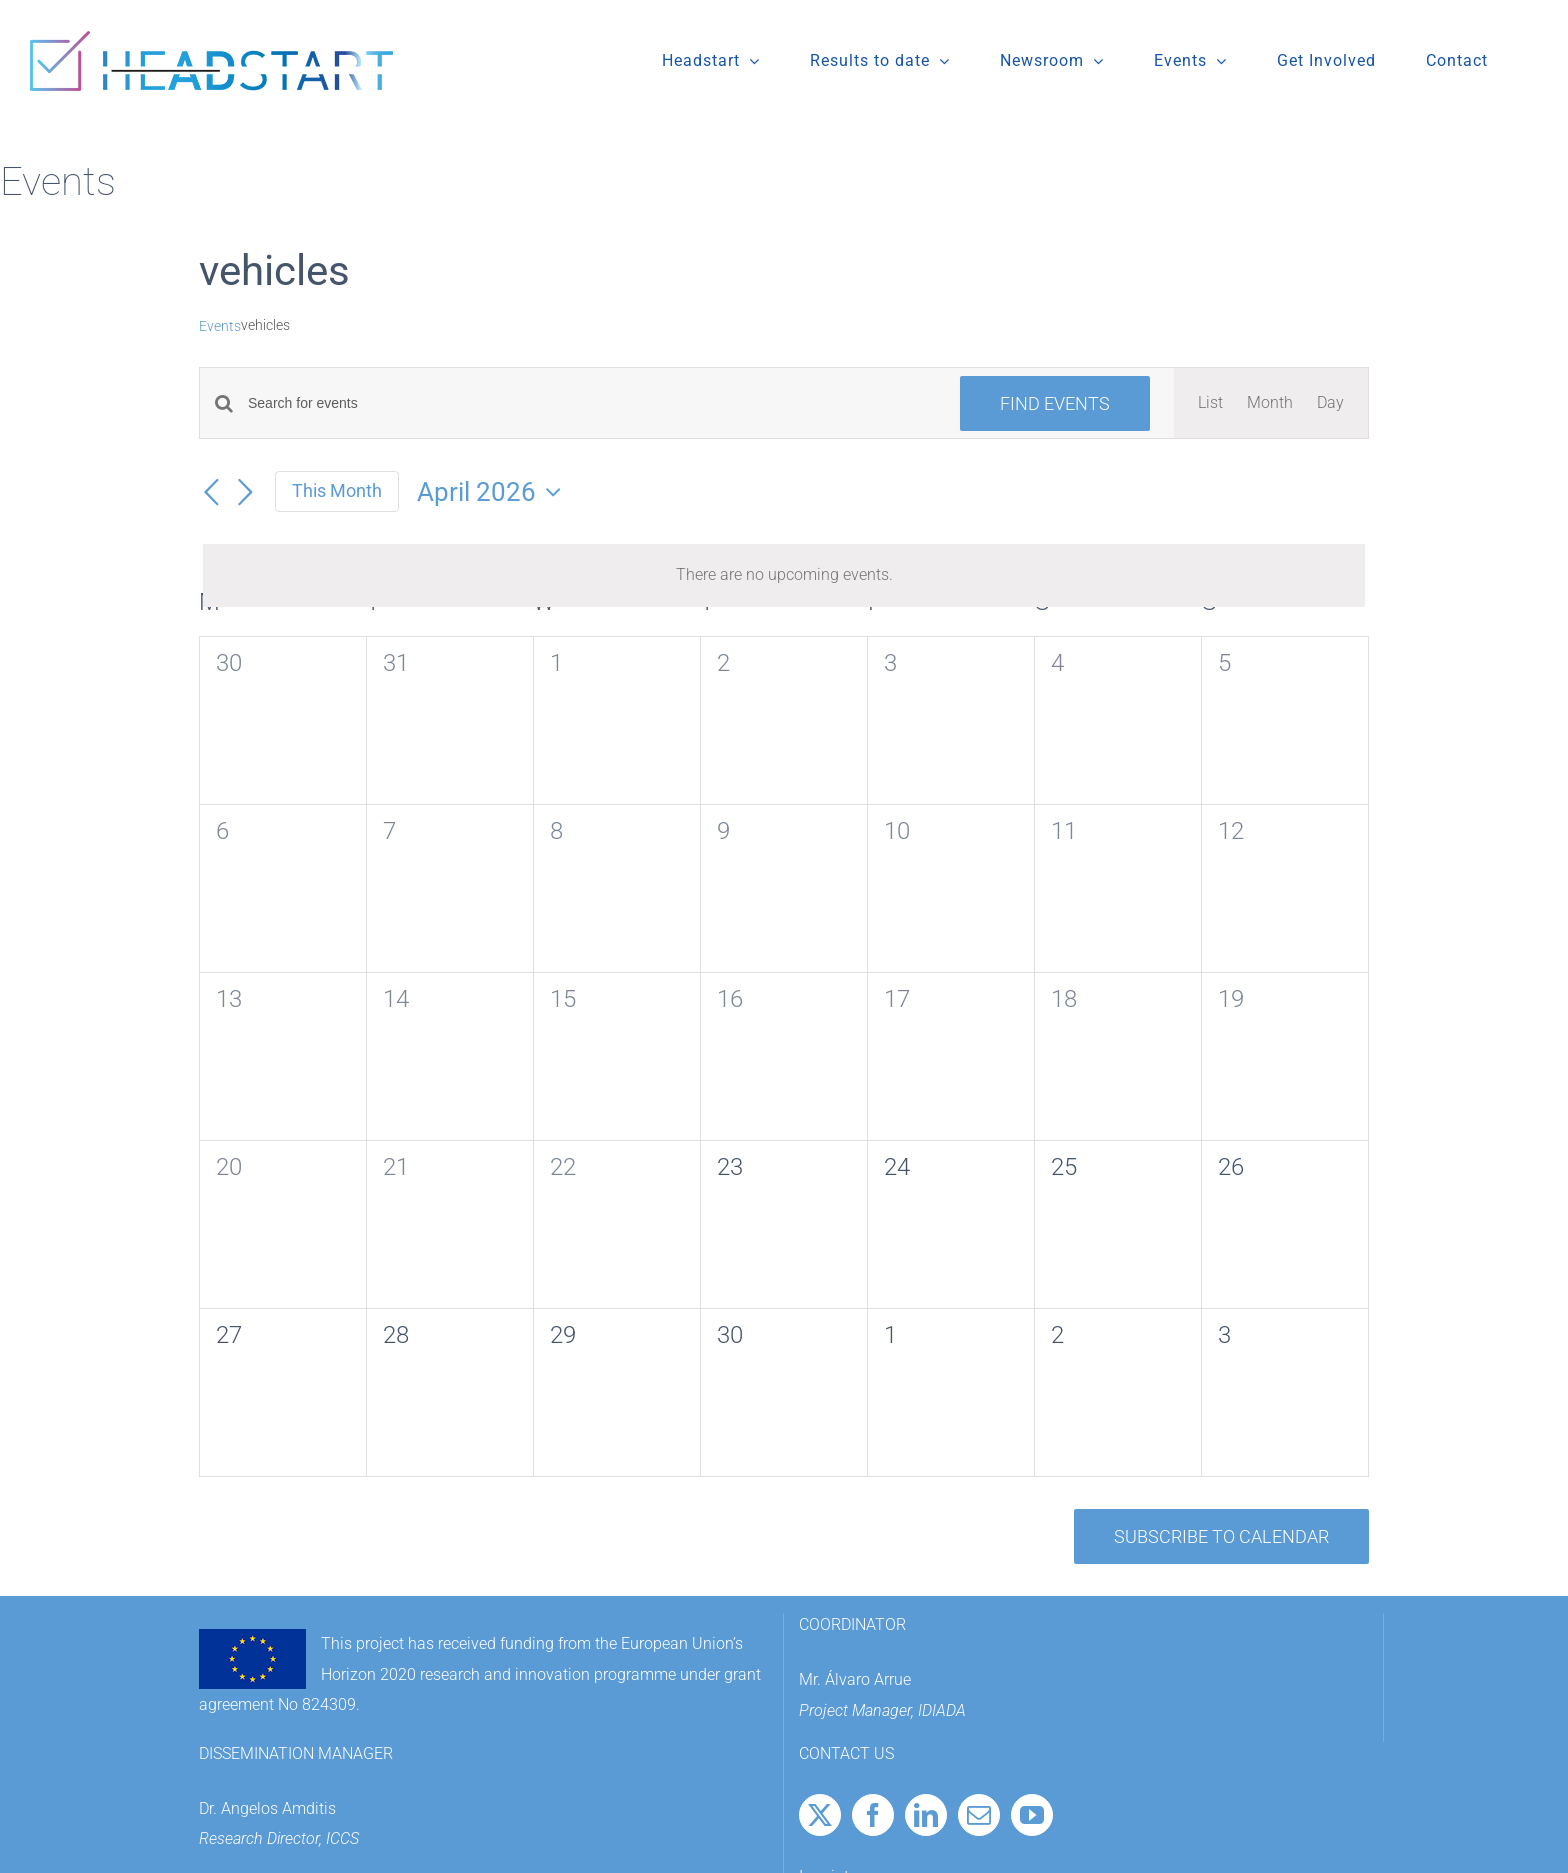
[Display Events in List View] (1210, 403)
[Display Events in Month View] (1270, 403)
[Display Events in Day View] (1330, 403)
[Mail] (979, 1815)
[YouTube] (1032, 1815)
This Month (337, 490)
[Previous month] (211, 493)
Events (220, 326)
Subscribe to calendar (1221, 1536)
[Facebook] (873, 1815)
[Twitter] (820, 1815)
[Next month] (245, 493)
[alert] (784, 575)
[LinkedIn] (926, 1815)
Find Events (1055, 403)
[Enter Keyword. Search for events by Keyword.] (592, 403)
